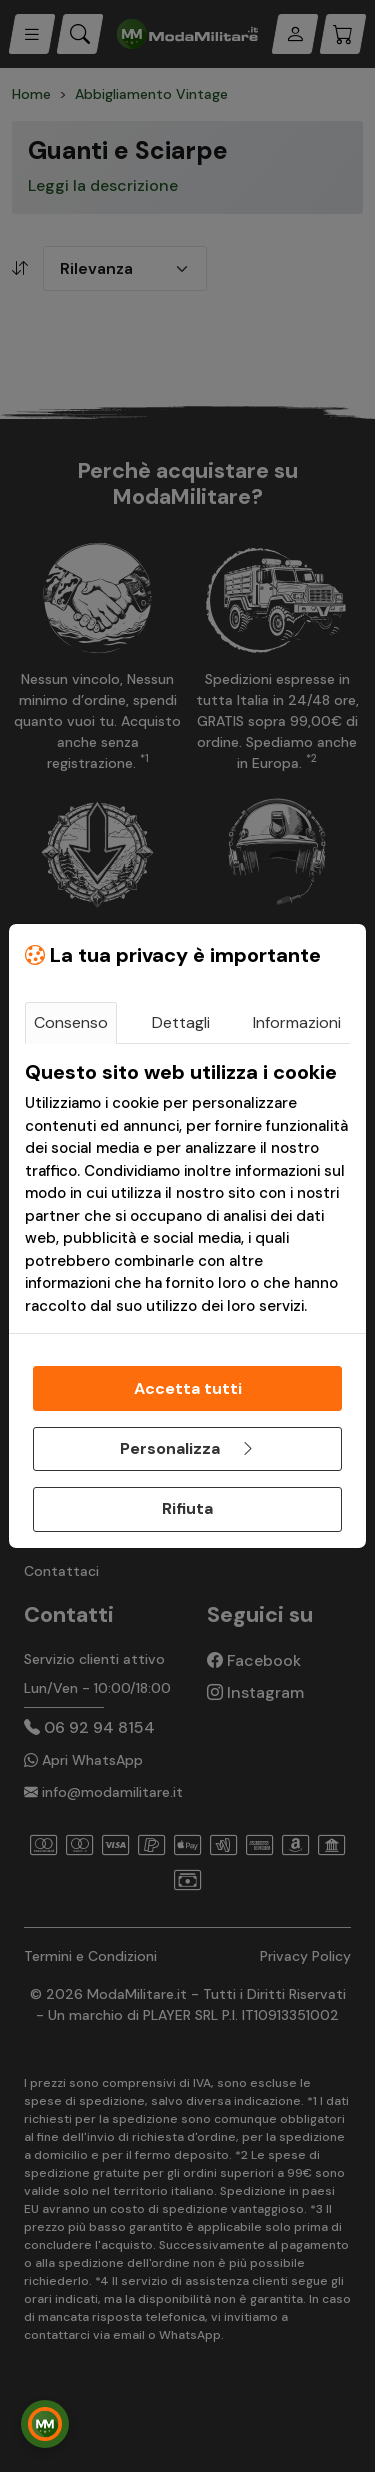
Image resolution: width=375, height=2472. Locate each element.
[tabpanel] (187, 1188)
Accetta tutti (188, 1388)
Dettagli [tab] (181, 1022)
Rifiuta (187, 1508)
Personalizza (188, 1448)
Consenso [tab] (71, 1022)
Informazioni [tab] (297, 1022)
